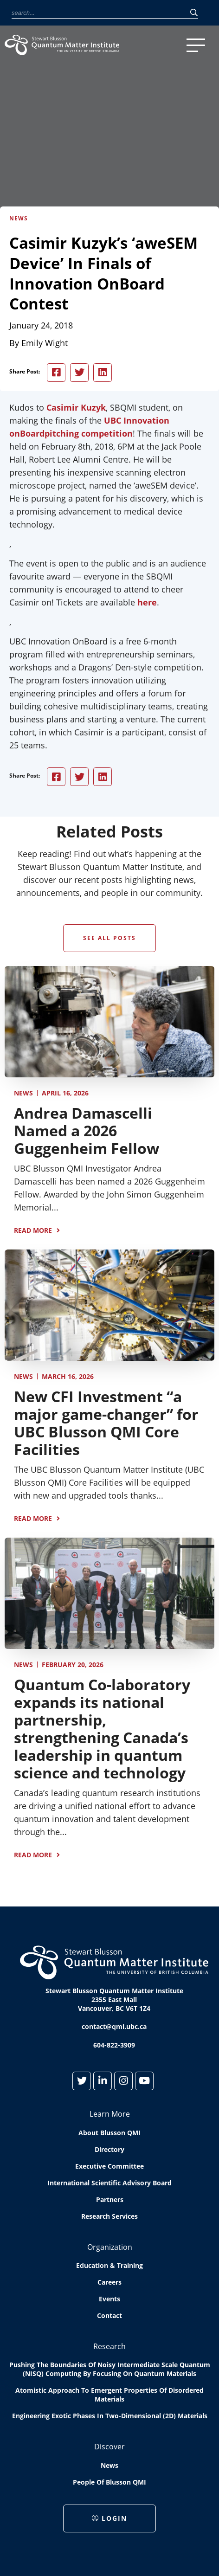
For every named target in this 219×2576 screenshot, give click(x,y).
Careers (109, 2282)
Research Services (109, 2216)
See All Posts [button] (109, 938)
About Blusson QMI (109, 2133)
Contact (109, 2316)
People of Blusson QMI (109, 2482)
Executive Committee (109, 2166)
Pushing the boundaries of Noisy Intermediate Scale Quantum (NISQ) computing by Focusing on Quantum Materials (109, 2369)
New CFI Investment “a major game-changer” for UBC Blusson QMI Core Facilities (106, 1422)
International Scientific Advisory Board (109, 2183)
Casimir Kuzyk (76, 407)
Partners (109, 2200)
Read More (33, 1230)
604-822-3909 (114, 2045)
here (147, 602)
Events (109, 2299)
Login (109, 2518)
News (23, 1092)
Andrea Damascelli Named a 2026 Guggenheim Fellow (86, 1130)
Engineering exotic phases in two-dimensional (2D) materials (109, 2416)
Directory (109, 2149)
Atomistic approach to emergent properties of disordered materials (109, 2395)
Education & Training (109, 2265)
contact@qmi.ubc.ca (114, 2026)
